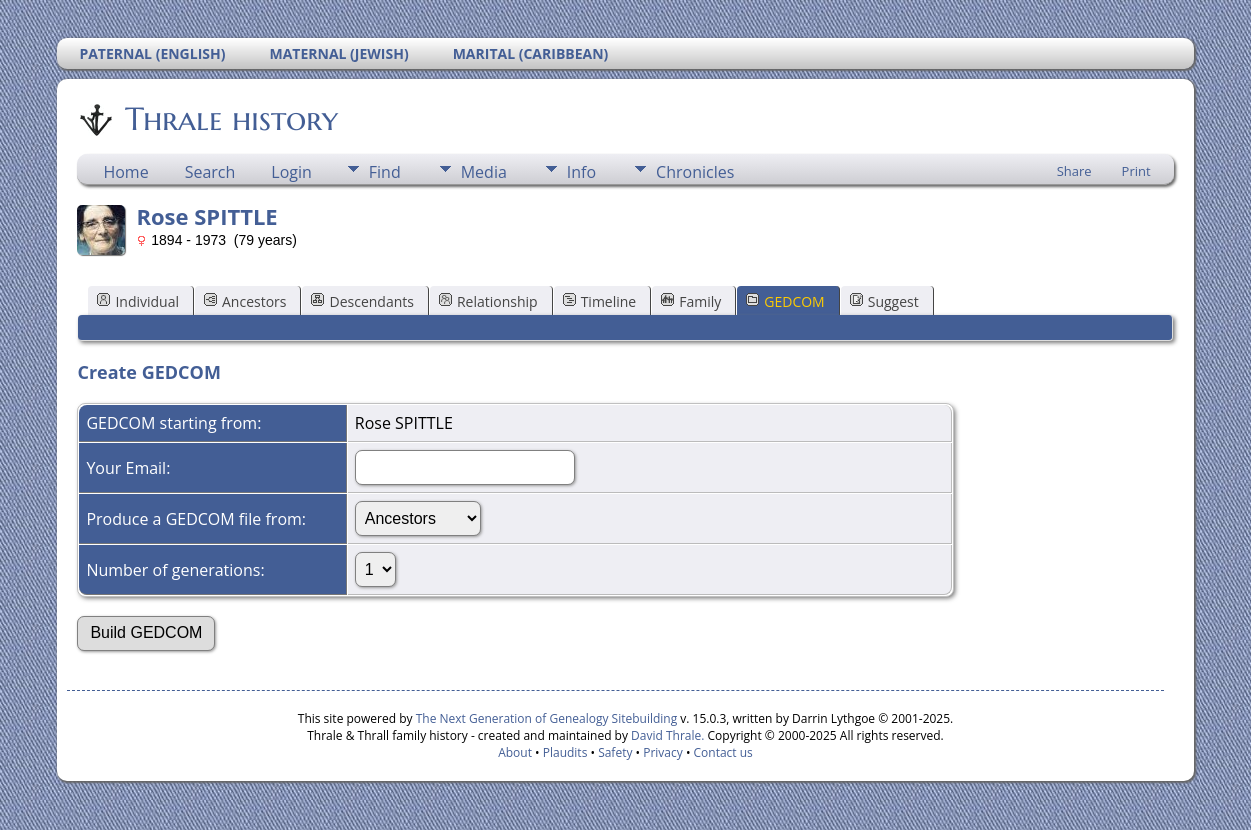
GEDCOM (785, 301)
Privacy (663, 752)
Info (581, 172)
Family (691, 301)
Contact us (723, 752)
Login (291, 172)
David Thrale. (666, 735)
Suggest (884, 301)
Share (1074, 171)
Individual (138, 301)
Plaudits (565, 752)
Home (125, 172)
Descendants (362, 301)
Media (484, 172)
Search (210, 172)
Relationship (488, 301)
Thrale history (230, 119)
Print (1136, 171)
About (515, 752)
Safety (615, 752)
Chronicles (695, 172)
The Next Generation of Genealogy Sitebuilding (547, 718)
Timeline (600, 301)
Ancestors (245, 301)
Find (385, 172)
